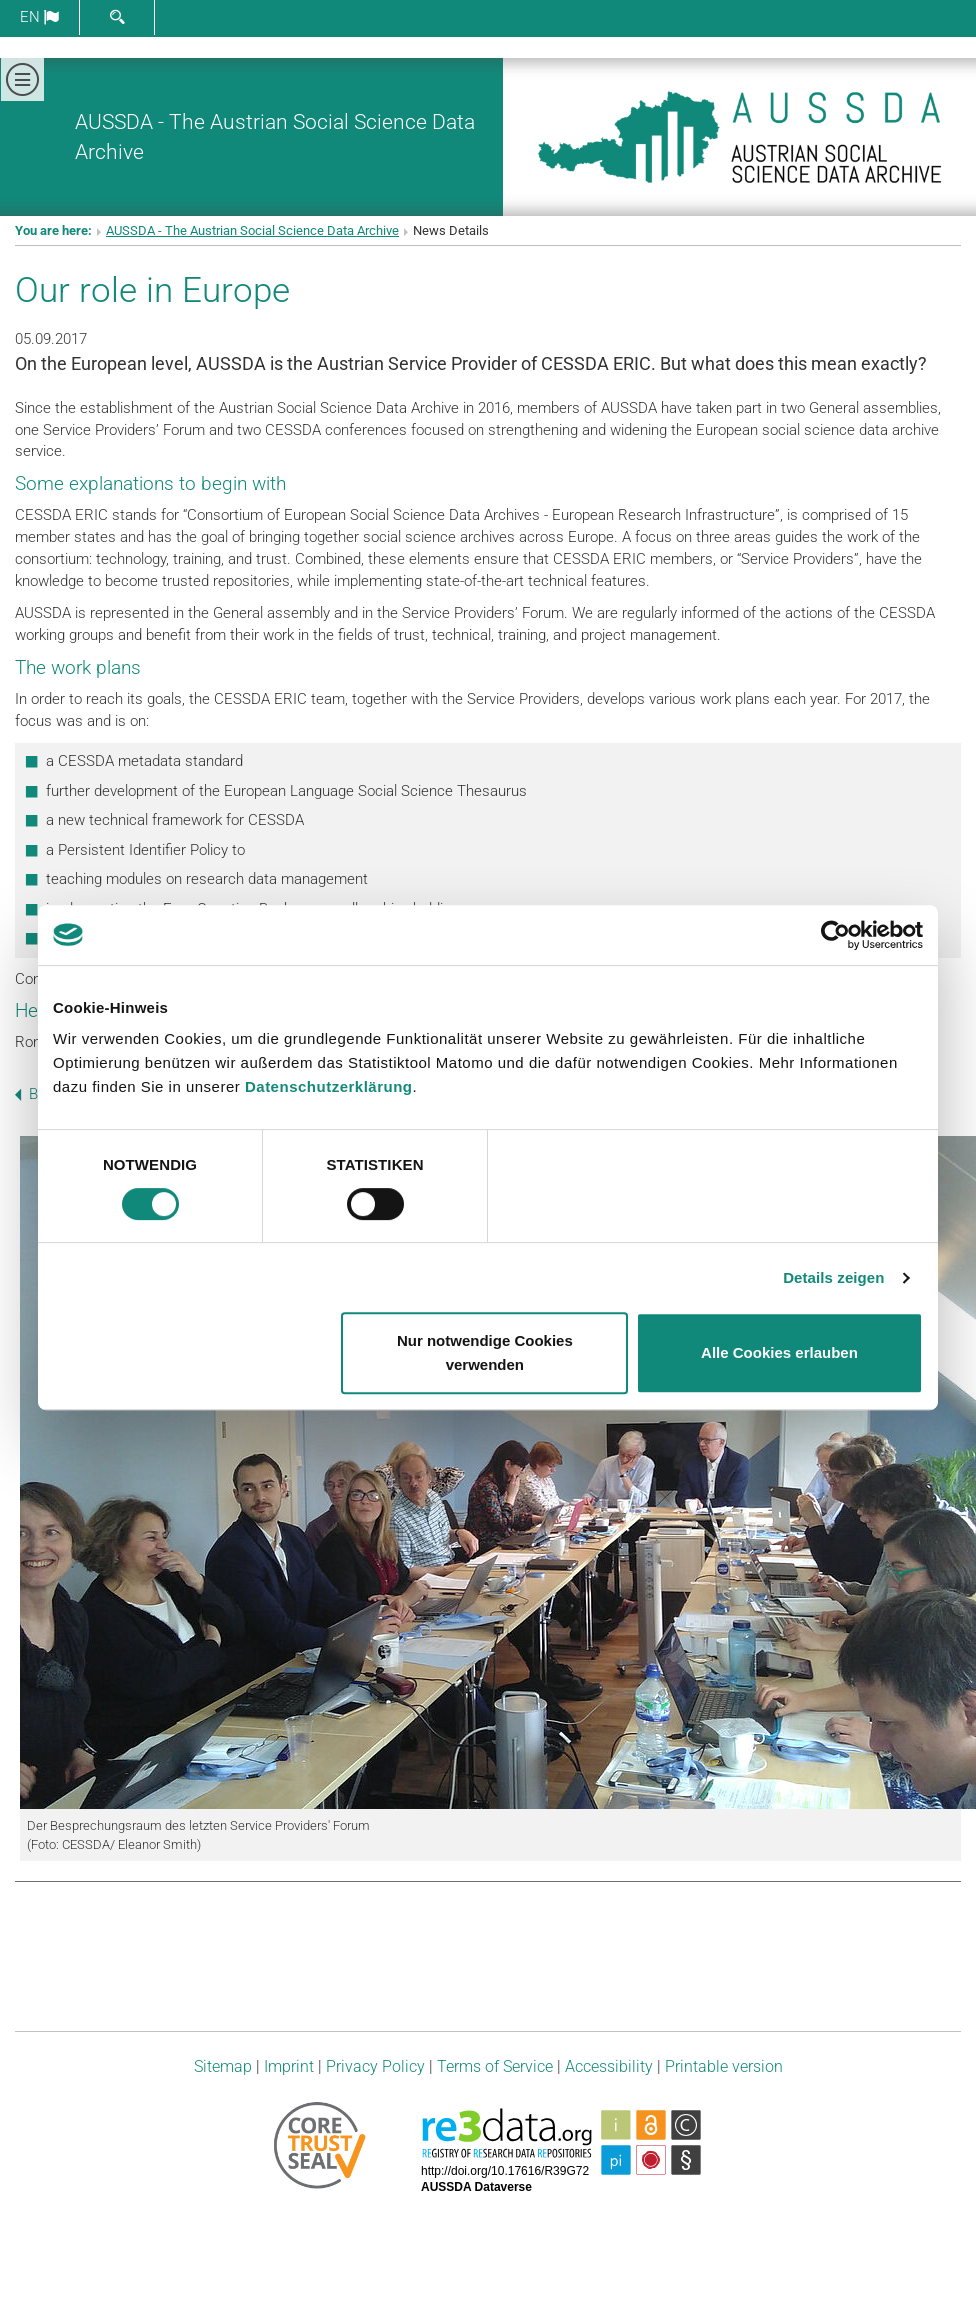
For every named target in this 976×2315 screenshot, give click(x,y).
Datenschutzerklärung (329, 1086)
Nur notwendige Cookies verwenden (485, 1352)
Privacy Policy (375, 2066)
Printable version (724, 2066)
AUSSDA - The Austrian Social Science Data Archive (252, 230)
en (39, 17)
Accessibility (609, 2066)
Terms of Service (495, 2066)
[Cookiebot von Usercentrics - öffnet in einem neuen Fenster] (835, 935)
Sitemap (223, 2066)
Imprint (289, 2066)
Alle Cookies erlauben (779, 1352)
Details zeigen (833, 1277)
